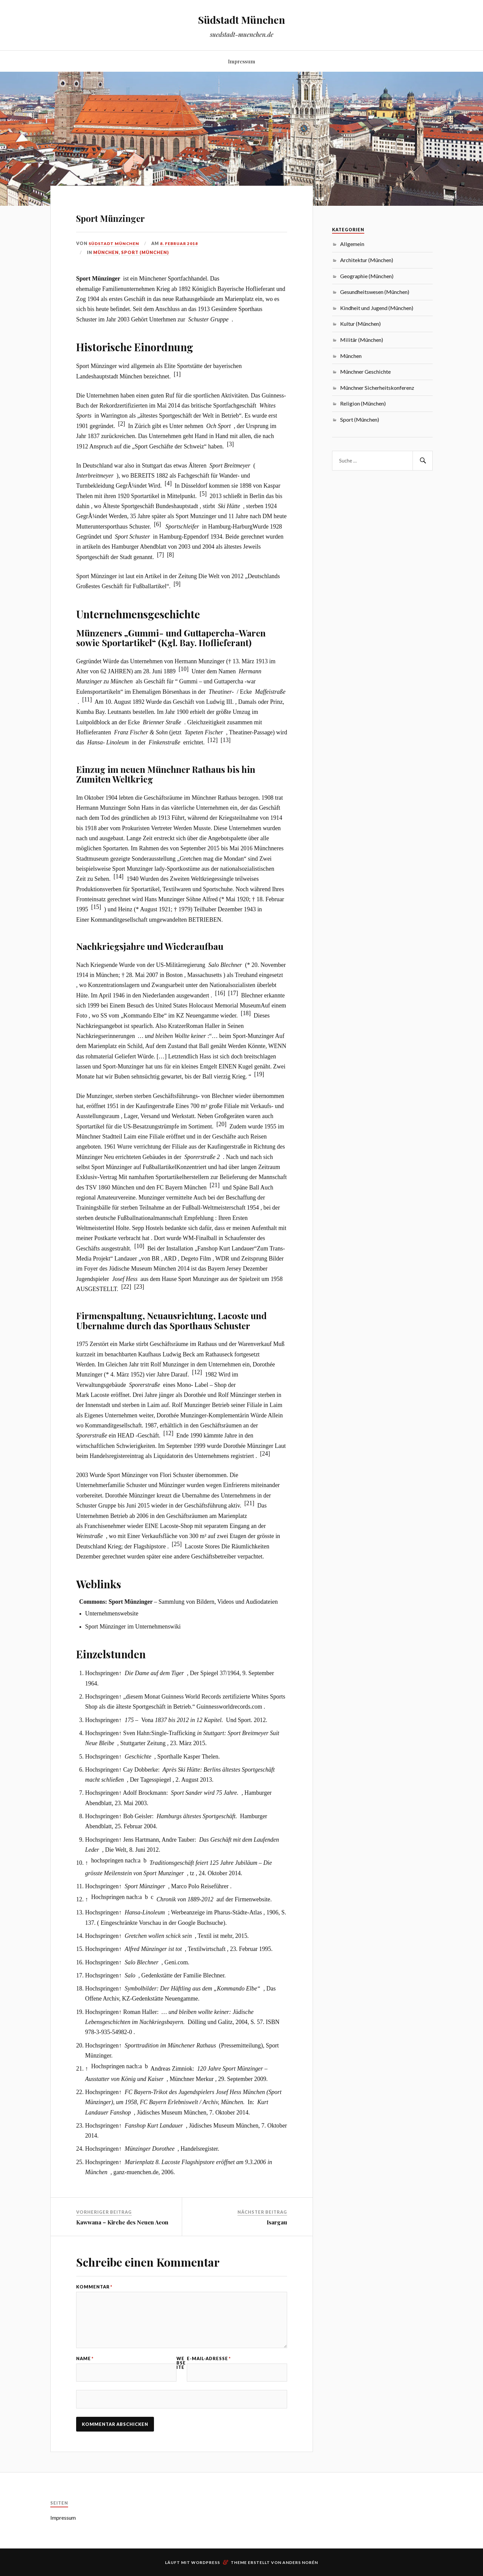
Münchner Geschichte (365, 371)
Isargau (277, 2222)
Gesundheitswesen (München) (374, 292)
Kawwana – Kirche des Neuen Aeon (122, 2222)
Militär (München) (361, 339)
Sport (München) (145, 252)
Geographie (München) (366, 276)
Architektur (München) (366, 260)
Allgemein (352, 244)
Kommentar (94, 2287)
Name (85, 2369)
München (106, 252)
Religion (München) (363, 403)
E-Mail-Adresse (209, 2369)
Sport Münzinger (134, 216)
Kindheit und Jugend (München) (376, 308)
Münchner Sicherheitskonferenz (377, 387)
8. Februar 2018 (183, 243)
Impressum (241, 61)
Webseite (181, 2373)
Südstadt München (241, 18)
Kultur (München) (360, 323)
